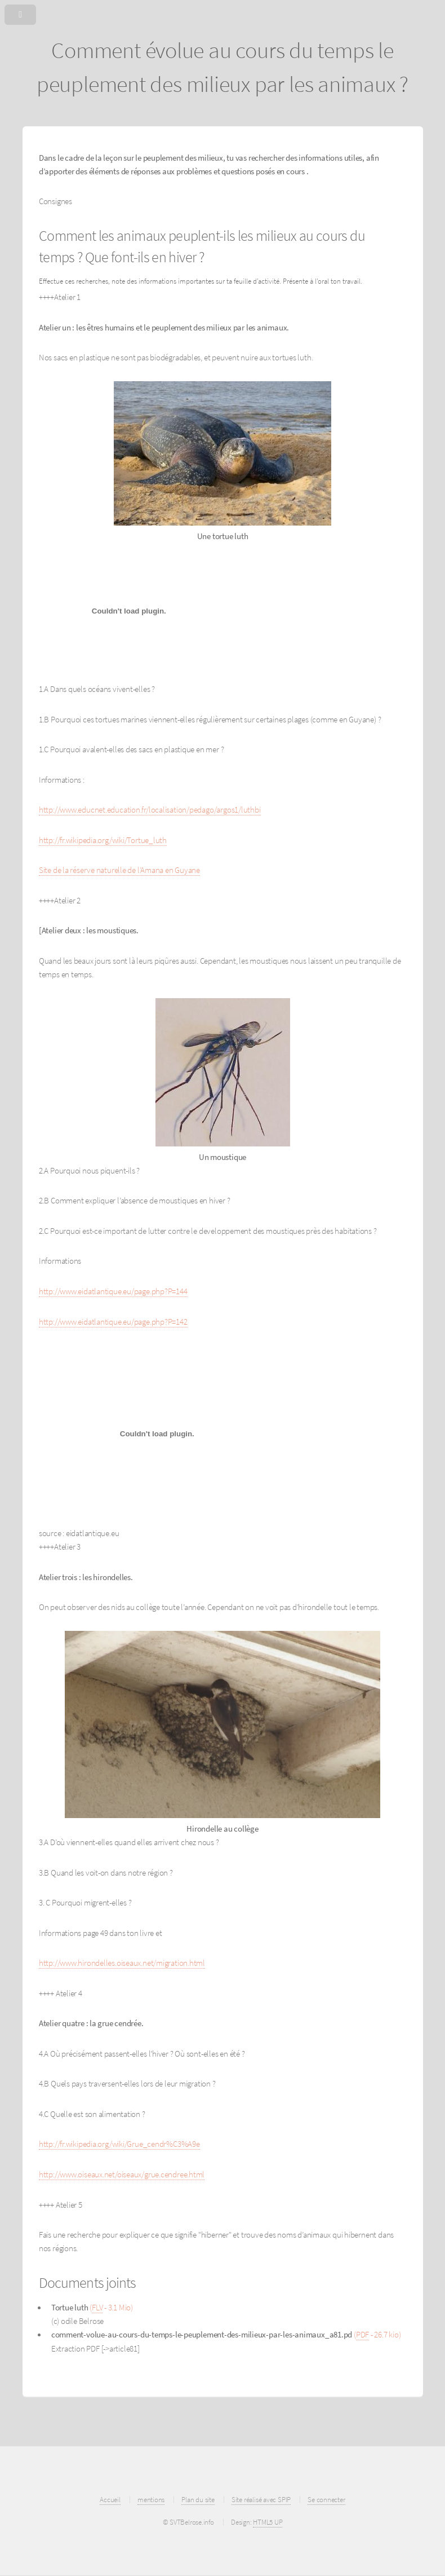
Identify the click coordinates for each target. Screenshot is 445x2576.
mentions (150, 2499)
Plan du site (197, 2499)
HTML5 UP (267, 2522)
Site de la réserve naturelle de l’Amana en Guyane (119, 870)
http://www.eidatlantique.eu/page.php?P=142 (113, 1322)
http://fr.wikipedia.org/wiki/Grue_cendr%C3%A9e (119, 2144)
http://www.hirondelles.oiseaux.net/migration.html (122, 1963)
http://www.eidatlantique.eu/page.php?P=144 (113, 1291)
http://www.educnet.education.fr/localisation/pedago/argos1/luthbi (150, 810)
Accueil (110, 2499)
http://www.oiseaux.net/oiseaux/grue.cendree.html (121, 2174)
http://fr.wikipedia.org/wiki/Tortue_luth (103, 840)
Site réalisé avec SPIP (261, 2499)
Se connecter (326, 2499)
